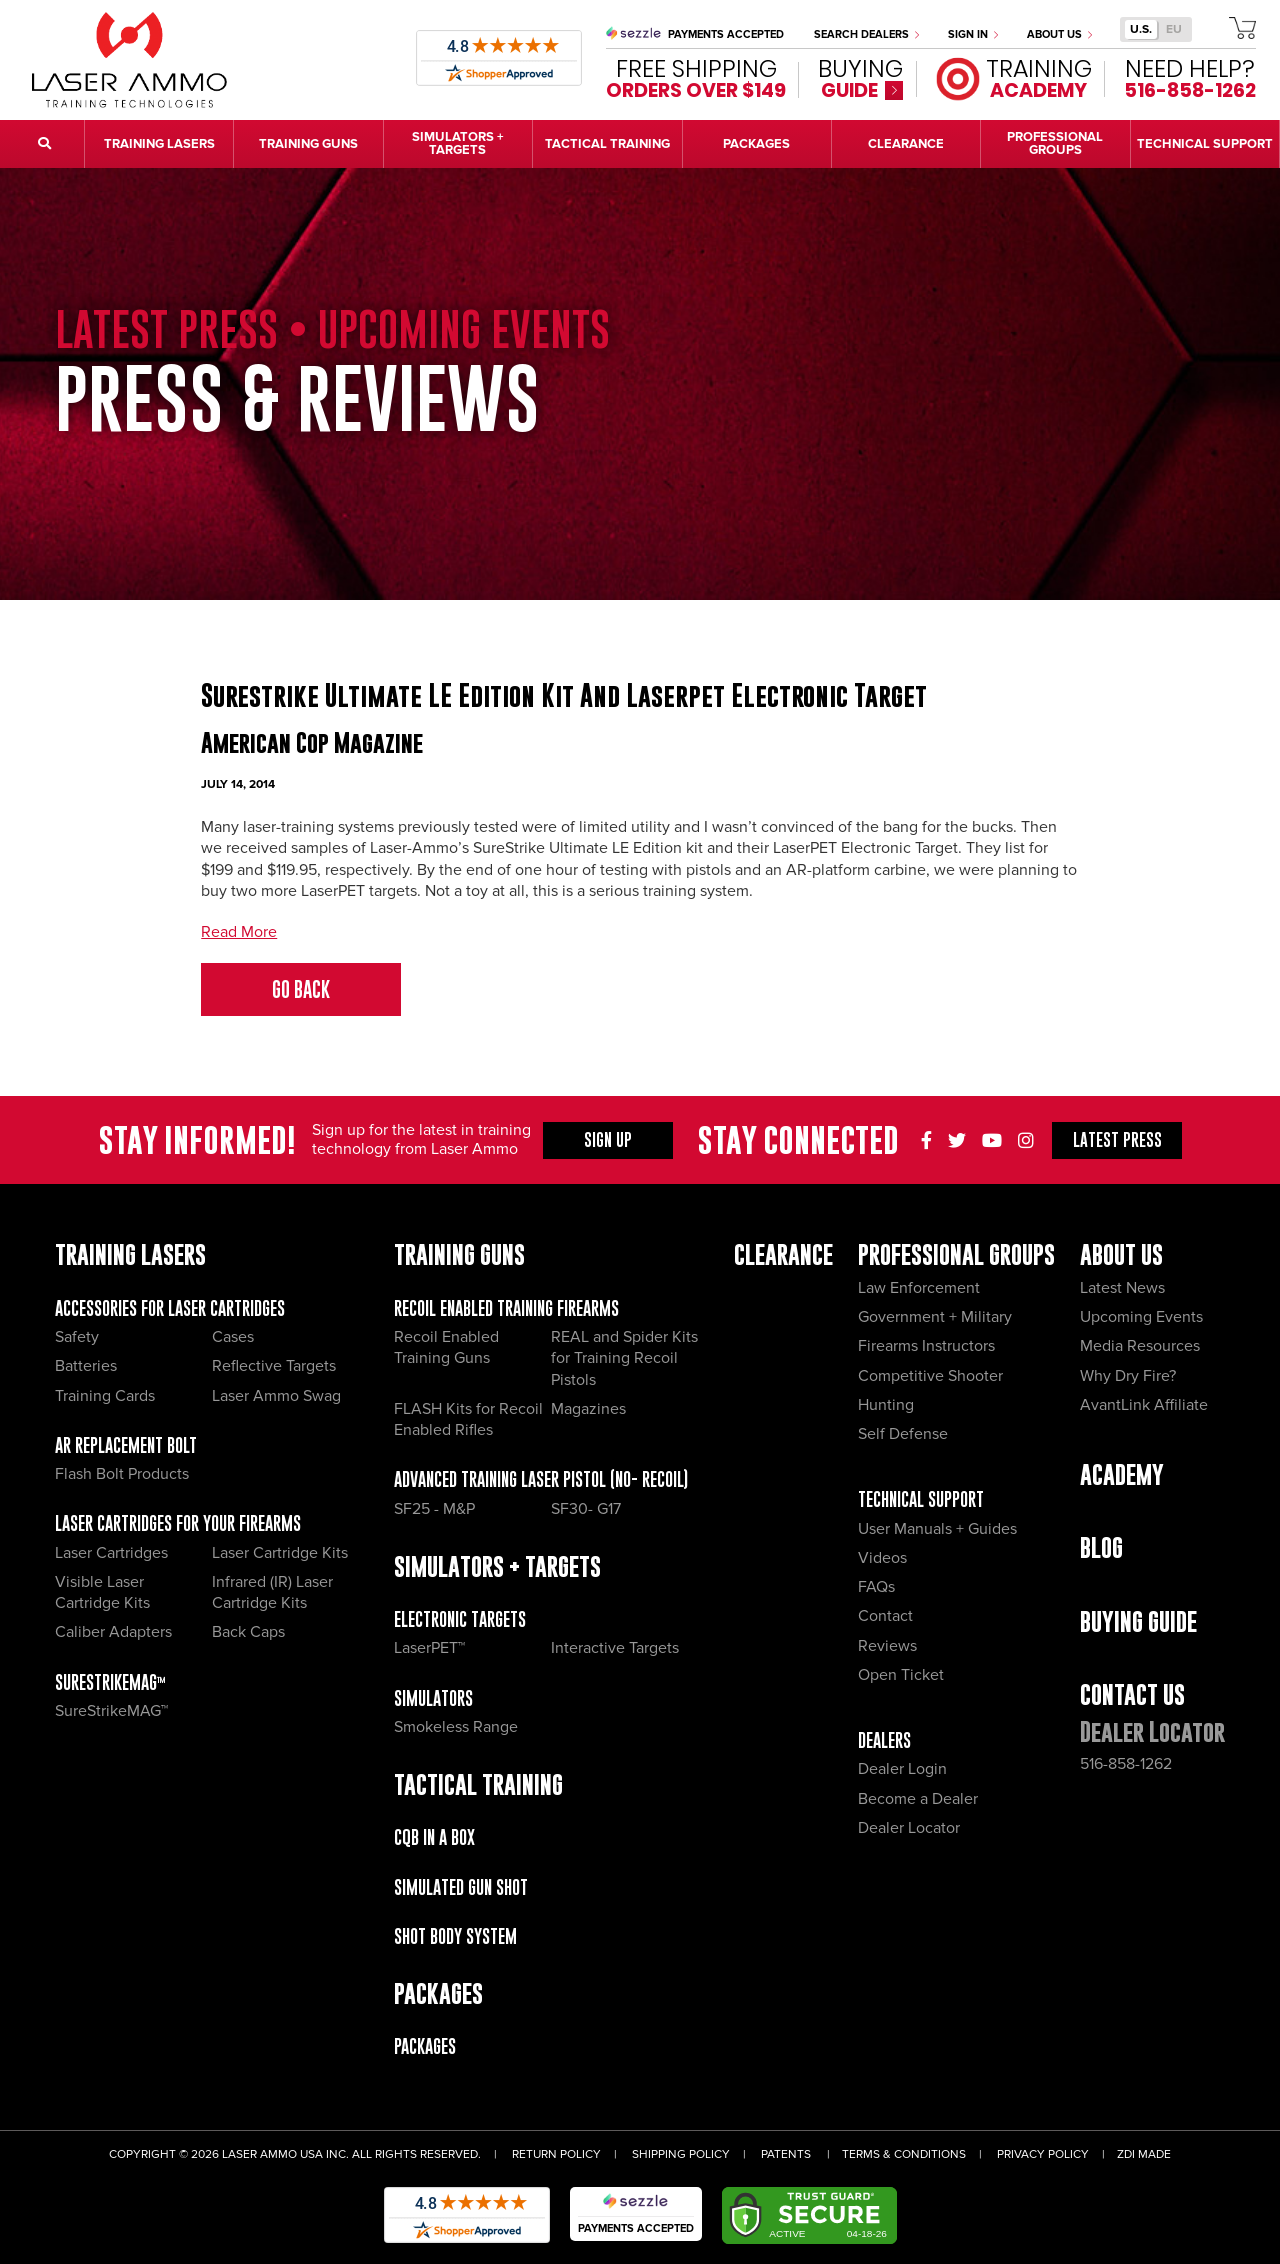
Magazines (588, 1409)
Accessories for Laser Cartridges (170, 1308)
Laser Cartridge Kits (280, 1553)
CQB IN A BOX (434, 1837)
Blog (1101, 1547)
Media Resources (1140, 1346)
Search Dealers (866, 34)
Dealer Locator (909, 1828)
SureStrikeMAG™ (110, 1682)
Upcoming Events (1141, 1317)
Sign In (973, 34)
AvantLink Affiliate (1144, 1405)
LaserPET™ (429, 1648)
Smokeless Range (456, 1727)
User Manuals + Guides (937, 1529)
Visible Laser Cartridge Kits (102, 1592)
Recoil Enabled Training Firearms (506, 1308)
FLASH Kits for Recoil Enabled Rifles (468, 1419)
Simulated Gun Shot (461, 1887)
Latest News (1122, 1288)
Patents (786, 2154)
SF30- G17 (586, 1509)
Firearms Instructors (926, 1346)
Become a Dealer (918, 1799)
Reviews (887, 1646)
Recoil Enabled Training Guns (446, 1347)
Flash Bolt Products (122, 1474)
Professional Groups (956, 1254)
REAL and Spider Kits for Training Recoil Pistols (624, 1358)
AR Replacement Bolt (126, 1445)
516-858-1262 (1126, 1764)
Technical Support (921, 1499)
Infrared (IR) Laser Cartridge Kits (272, 1592)
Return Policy (556, 2154)
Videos (882, 1558)
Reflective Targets (274, 1366)
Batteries (86, 1366)
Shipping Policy (681, 2154)
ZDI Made (1144, 2154)
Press (1117, 1140)
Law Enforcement (919, 1288)
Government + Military (935, 1317)
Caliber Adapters (113, 1632)
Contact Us (1132, 1694)
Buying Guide (1138, 1621)
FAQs (876, 1587)
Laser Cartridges (111, 1553)
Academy (1122, 1474)
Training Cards (105, 1396)
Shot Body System (455, 1936)
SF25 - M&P (434, 1509)
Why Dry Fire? (1128, 1376)
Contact (885, 1616)
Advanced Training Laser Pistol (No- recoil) (541, 1479)
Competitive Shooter (930, 1376)
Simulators (433, 1698)
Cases (233, 1337)
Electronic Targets (460, 1619)
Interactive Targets (615, 1648)
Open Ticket (901, 1675)
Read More (239, 932)
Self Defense (903, 1434)
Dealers (884, 1740)
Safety (77, 1337)
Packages (425, 2046)
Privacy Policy (1043, 2154)
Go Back (301, 989)
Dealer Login (902, 1769)
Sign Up (608, 1140)
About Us (1059, 34)
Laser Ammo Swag (276, 1396)
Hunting (886, 1405)
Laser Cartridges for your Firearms (178, 1523)
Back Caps (248, 1632)
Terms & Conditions (904, 2154)
